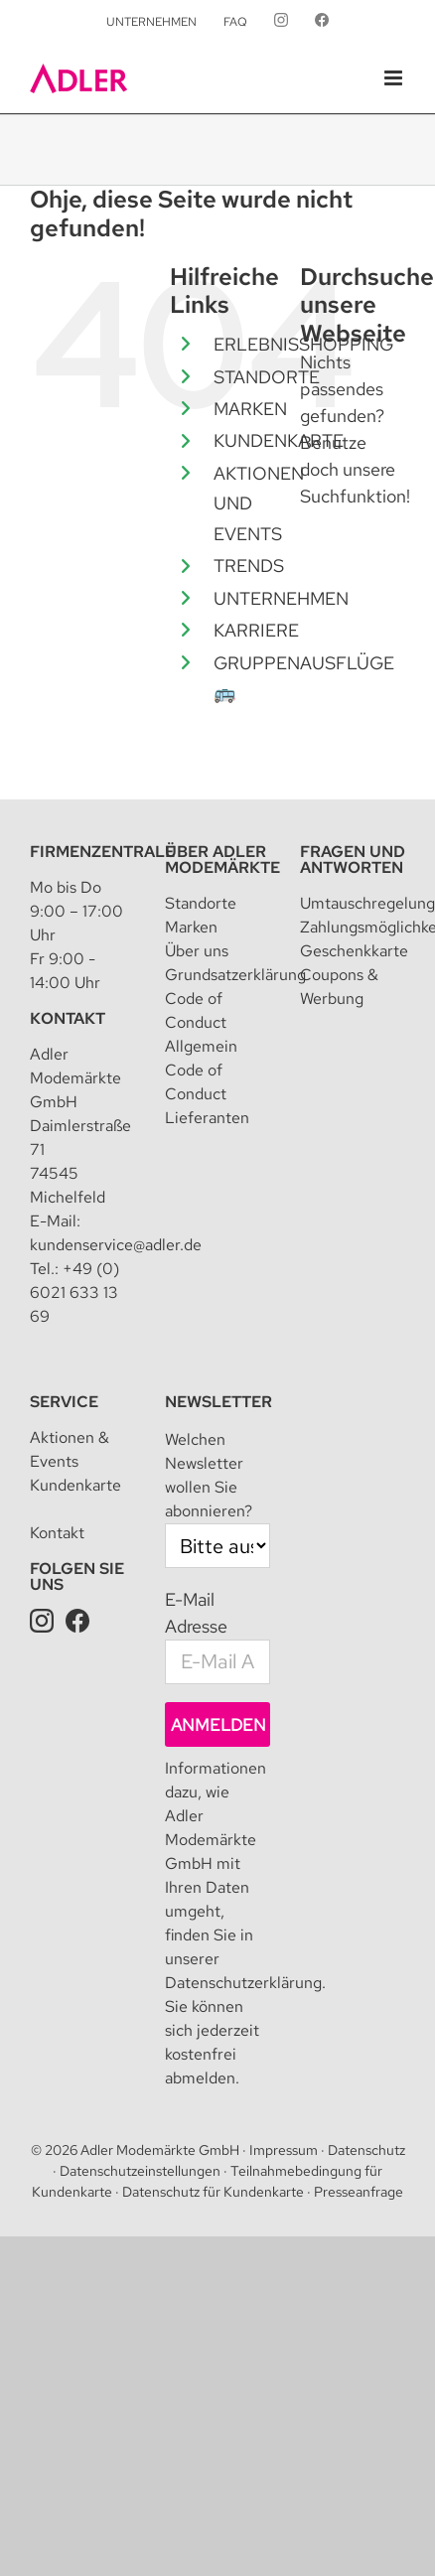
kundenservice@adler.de (116, 1244)
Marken (191, 927)
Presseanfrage (358, 2192)
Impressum (283, 2150)
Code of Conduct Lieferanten (207, 1094)
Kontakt (67, 1018)
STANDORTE (267, 376)
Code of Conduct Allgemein (201, 1022)
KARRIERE (256, 630)
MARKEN (250, 408)
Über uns (196, 950)
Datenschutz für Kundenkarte (213, 2192)
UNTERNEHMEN (281, 598)
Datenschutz (366, 2150)
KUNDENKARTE (279, 440)
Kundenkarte (75, 1485)
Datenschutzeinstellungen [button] (140, 2171)
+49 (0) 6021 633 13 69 (74, 1292)
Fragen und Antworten (352, 859)
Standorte (200, 903)
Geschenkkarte (354, 950)
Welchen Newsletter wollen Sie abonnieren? (208, 1475)
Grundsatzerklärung (235, 974)
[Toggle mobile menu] (394, 78)
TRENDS (249, 565)
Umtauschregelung (367, 903)
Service (64, 1401)
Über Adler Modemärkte (222, 859)
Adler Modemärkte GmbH (159, 2150)
